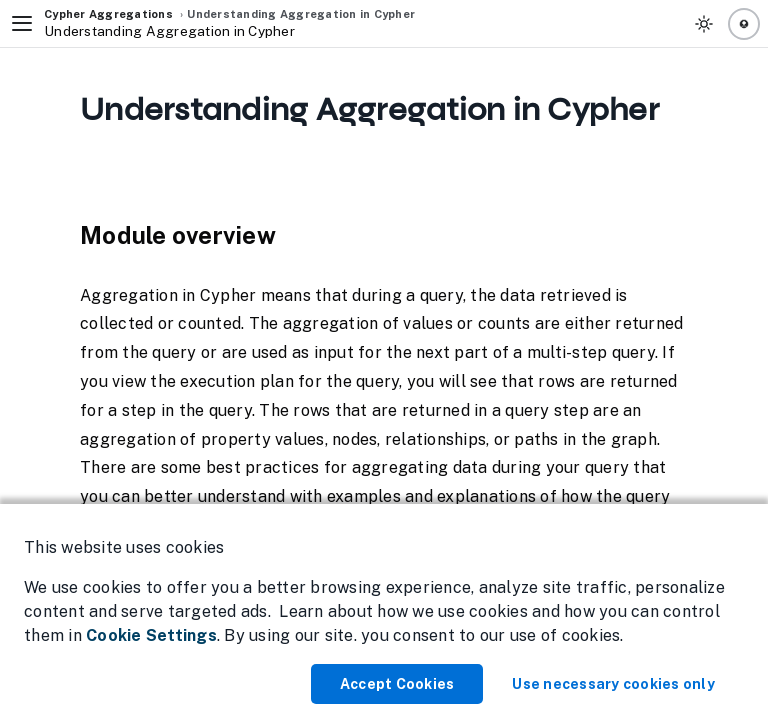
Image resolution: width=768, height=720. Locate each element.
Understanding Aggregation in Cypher (301, 14)
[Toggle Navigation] (22, 24)
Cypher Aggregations (108, 14)
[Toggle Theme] (704, 24)
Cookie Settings (151, 635)
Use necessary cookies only (613, 684)
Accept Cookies (397, 684)
